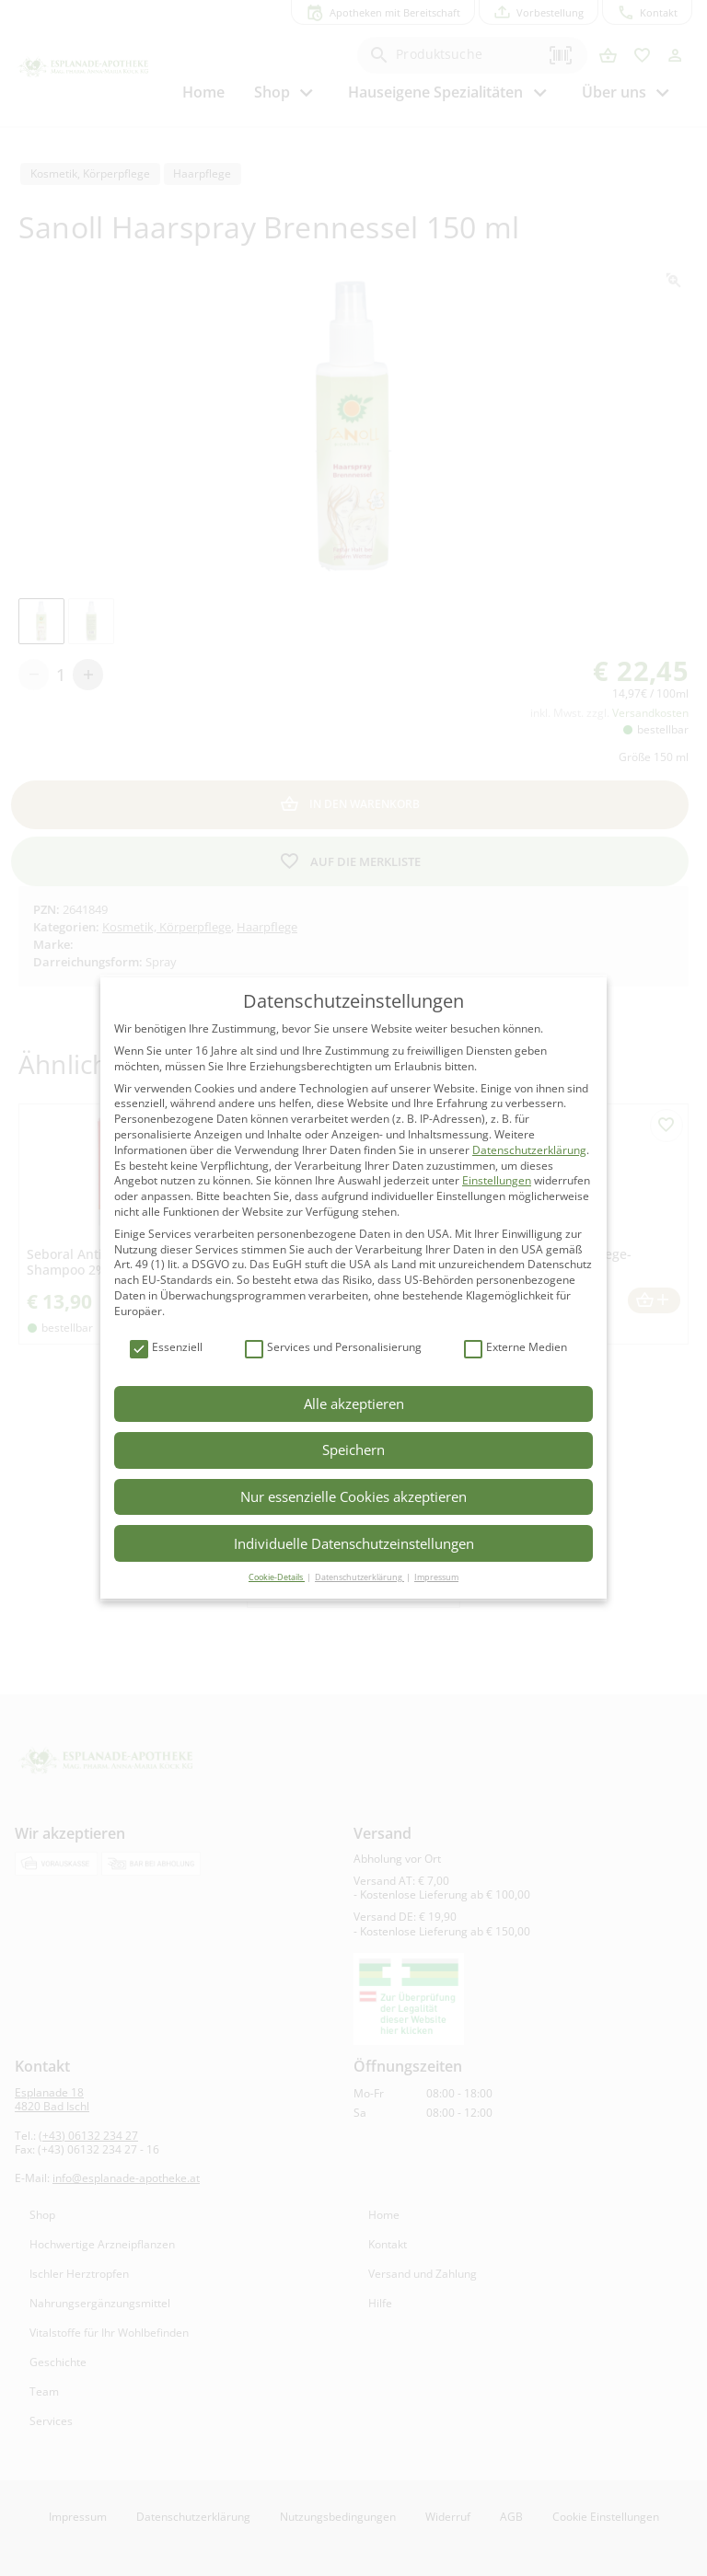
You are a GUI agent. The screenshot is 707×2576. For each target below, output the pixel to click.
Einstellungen (496, 1180)
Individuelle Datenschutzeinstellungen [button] (354, 1543)
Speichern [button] (353, 1449)
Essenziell (166, 1348)
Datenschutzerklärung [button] (359, 1577)
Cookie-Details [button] (277, 1577)
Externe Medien (515, 1348)
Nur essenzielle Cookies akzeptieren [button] (353, 1496)
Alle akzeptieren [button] (354, 1403)
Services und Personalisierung (333, 1348)
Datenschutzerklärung (529, 1150)
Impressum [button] (436, 1577)
